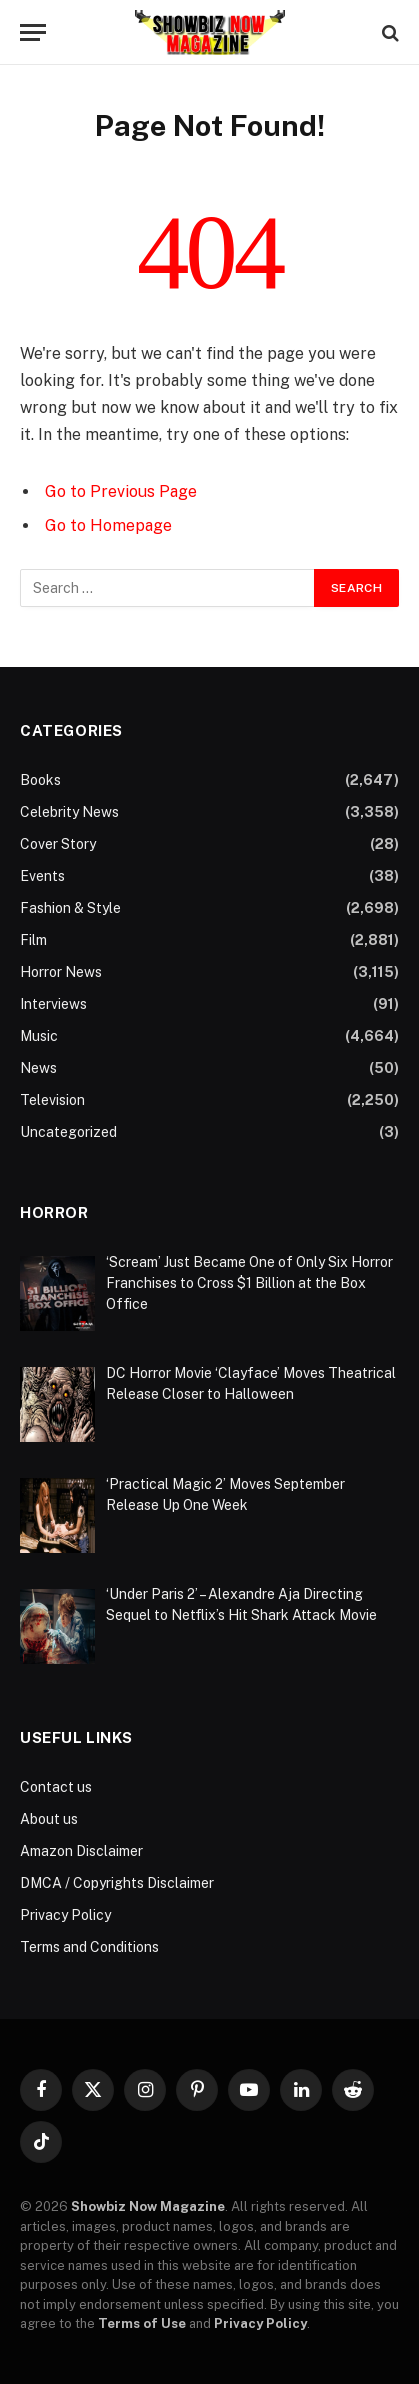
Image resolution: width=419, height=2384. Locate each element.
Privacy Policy (65, 1915)
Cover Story (58, 844)
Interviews (53, 1004)
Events (42, 876)
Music (39, 1036)
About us (49, 1819)
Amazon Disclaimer (81, 1851)
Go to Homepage (108, 525)
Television (52, 1100)
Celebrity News (69, 812)
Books (40, 780)
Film (33, 940)
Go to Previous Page (121, 491)
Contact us (56, 1787)
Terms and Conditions (89, 1947)
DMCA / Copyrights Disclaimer (117, 1883)
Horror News (61, 972)
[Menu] (33, 32)
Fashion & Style (70, 908)
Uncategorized (68, 1132)
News (38, 1068)
